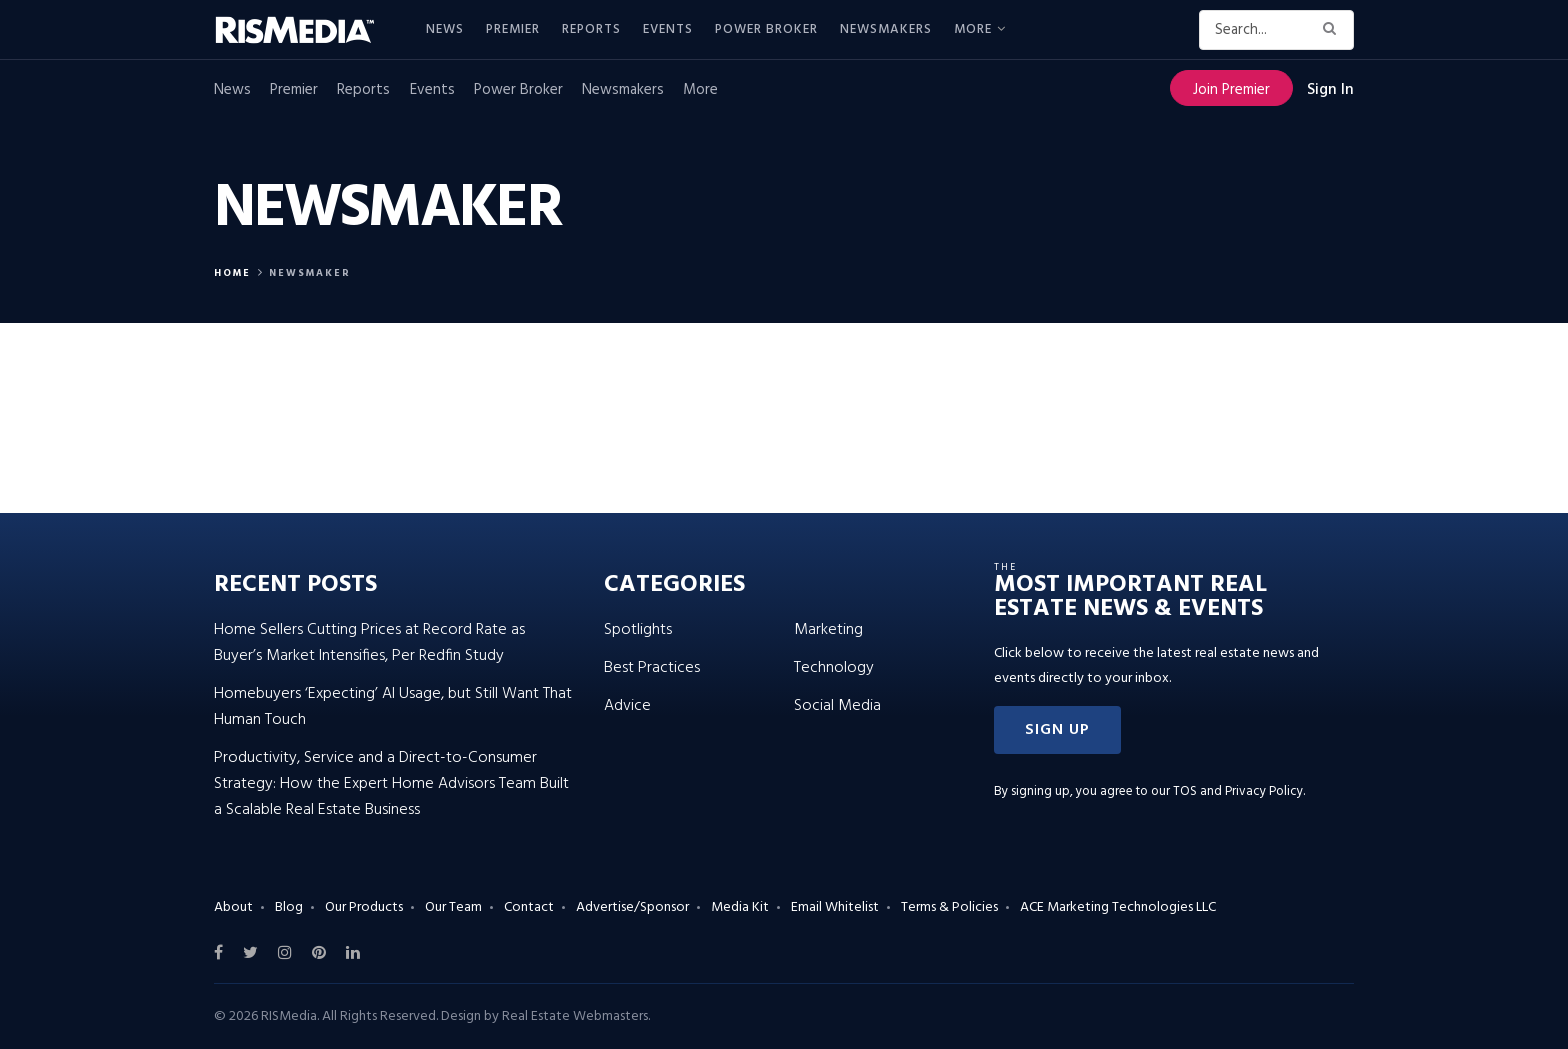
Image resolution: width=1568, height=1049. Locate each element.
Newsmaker (310, 273)
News (445, 29)
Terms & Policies (949, 907)
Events (668, 29)
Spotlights (638, 630)
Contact (529, 907)
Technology (834, 668)
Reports (591, 29)
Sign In (1330, 90)
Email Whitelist (835, 907)
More (973, 29)
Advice (627, 706)
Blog (289, 907)
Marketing (828, 630)
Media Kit (740, 907)
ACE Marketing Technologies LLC (1118, 907)
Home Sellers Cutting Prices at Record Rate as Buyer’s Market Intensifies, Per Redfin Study (369, 643)
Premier (513, 29)
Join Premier (1231, 90)
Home (232, 273)
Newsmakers (886, 29)
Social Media (837, 706)
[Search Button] (1333, 30)
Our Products (364, 907)
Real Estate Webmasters (575, 1016)
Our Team (453, 907)
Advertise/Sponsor (632, 907)
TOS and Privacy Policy (1238, 791)
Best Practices (652, 668)
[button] (1057, 730)
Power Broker (766, 29)
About (233, 907)
